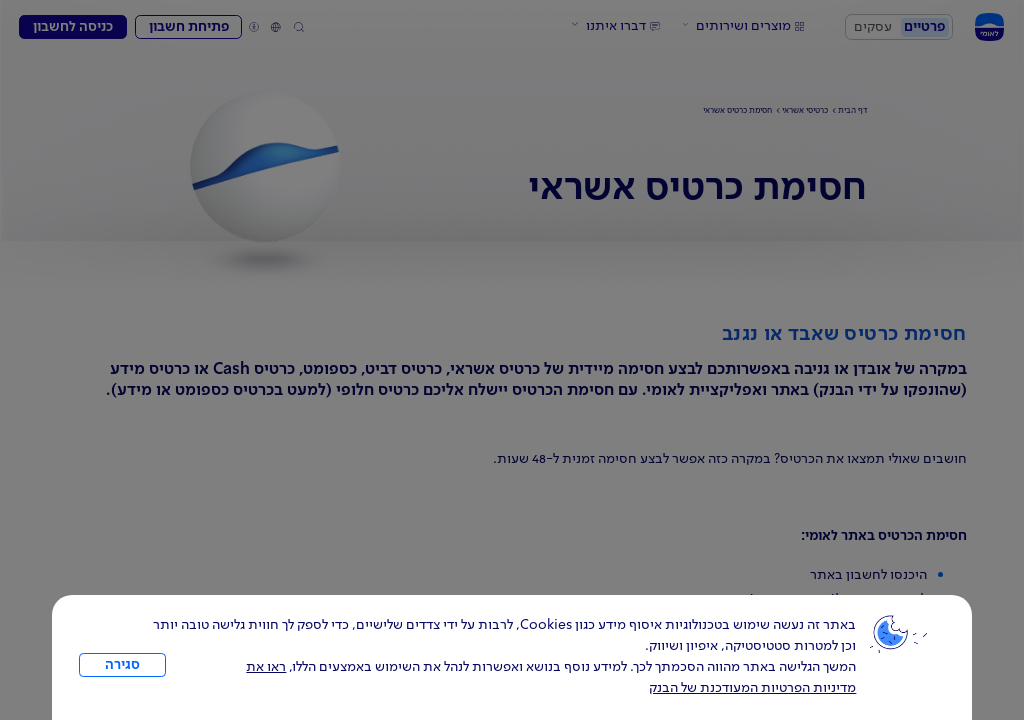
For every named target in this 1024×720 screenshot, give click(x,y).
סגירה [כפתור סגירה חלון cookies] (122, 665)
